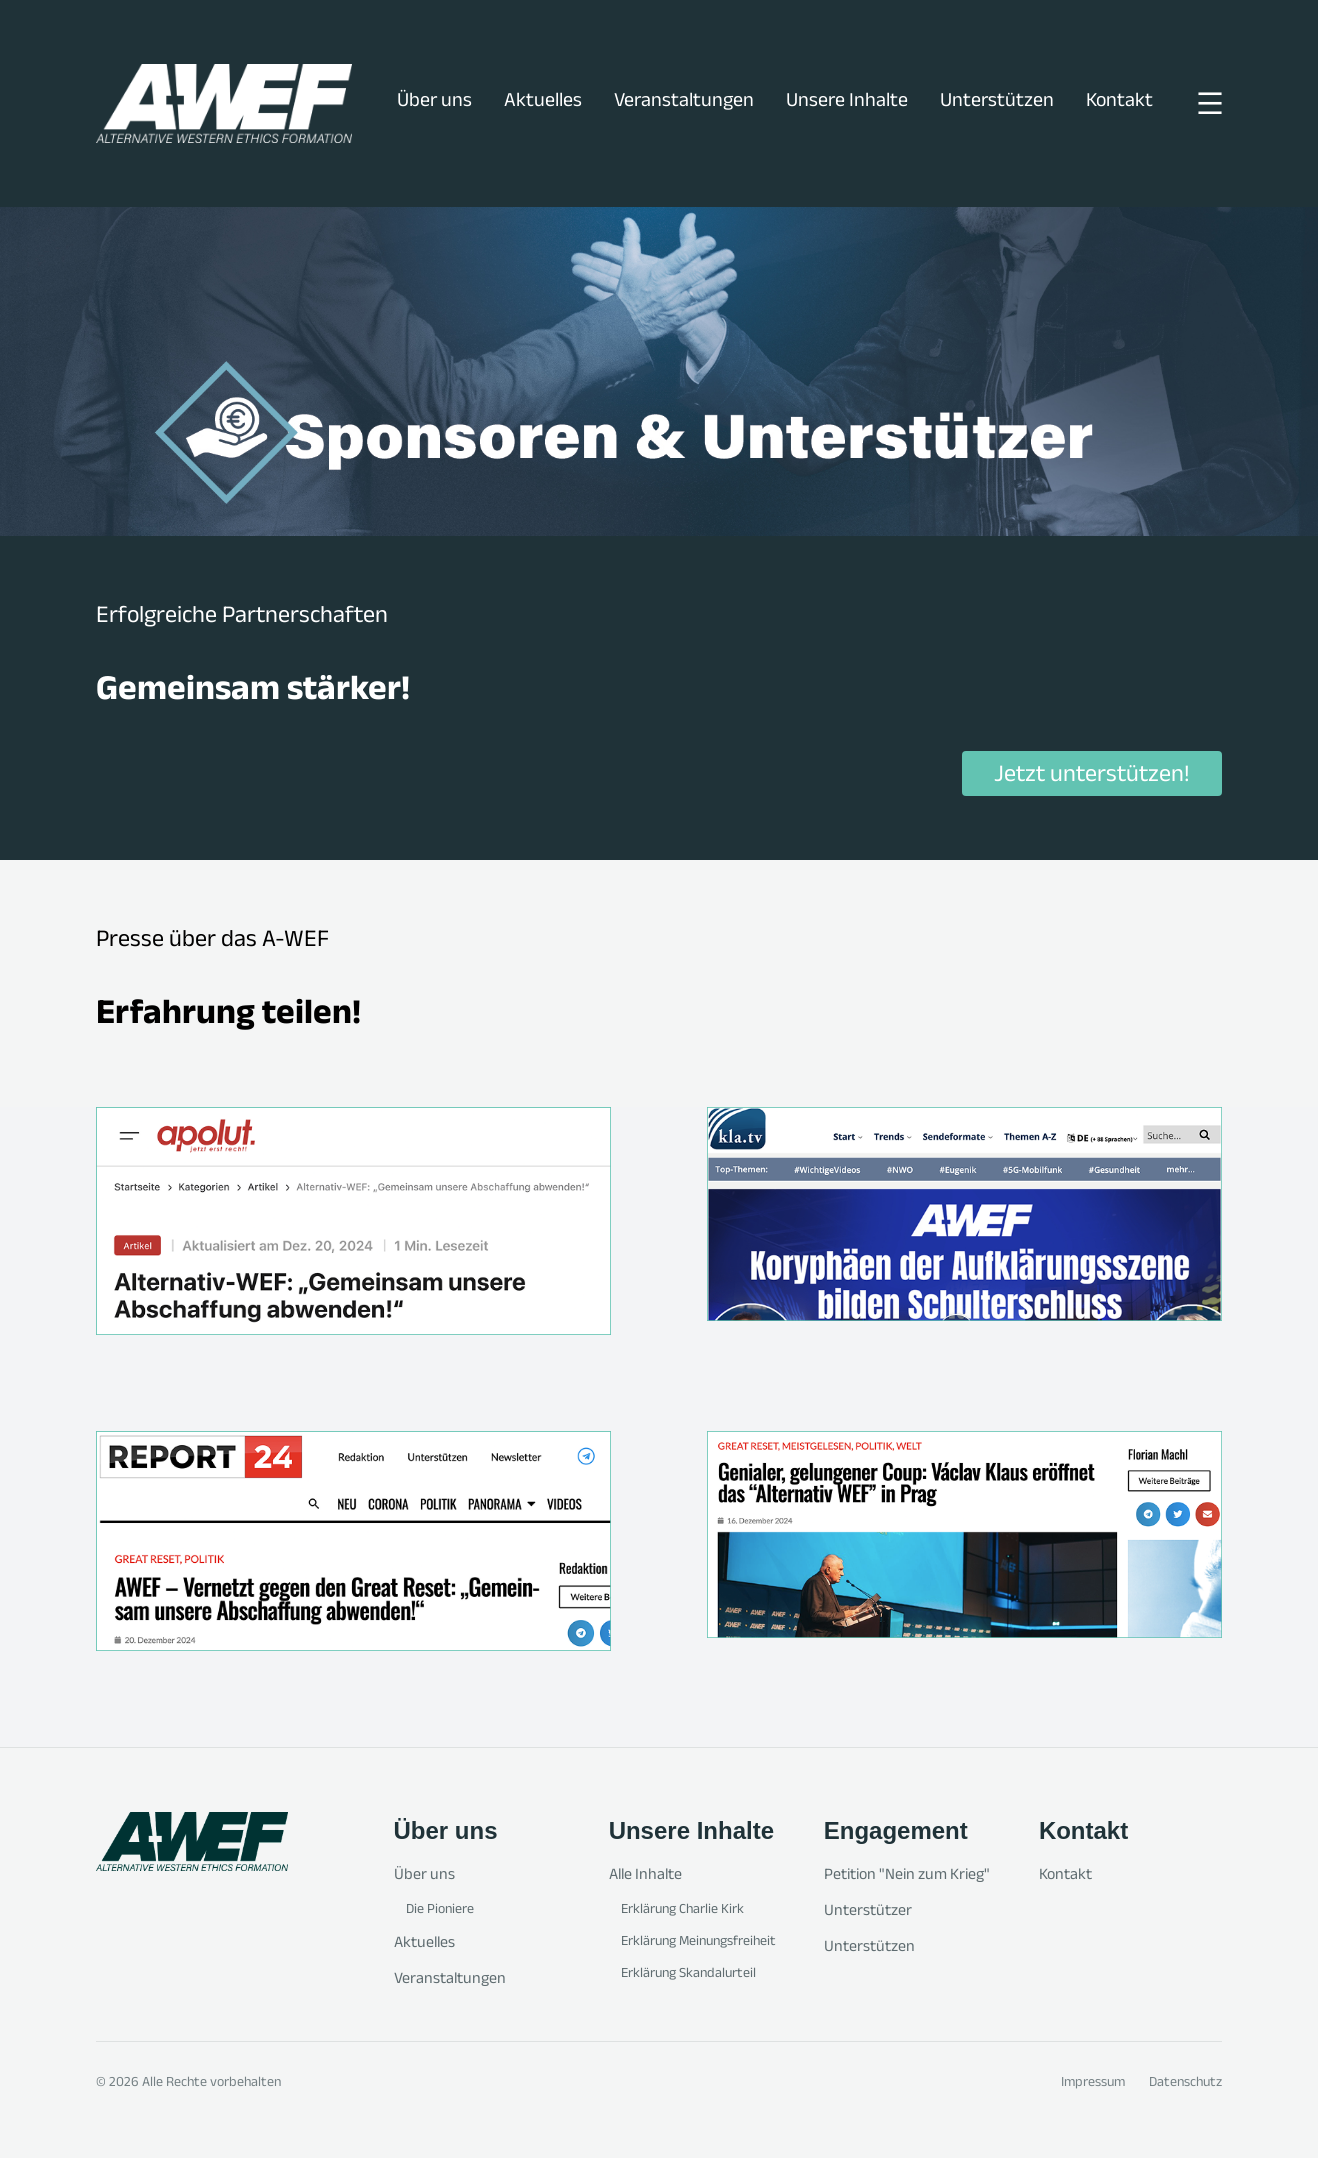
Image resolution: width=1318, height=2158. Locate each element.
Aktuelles (543, 103)
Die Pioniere (440, 1911)
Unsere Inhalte (847, 103)
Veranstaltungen (684, 103)
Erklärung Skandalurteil (688, 1975)
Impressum (1093, 2084)
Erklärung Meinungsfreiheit (698, 1943)
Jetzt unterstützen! (1092, 776)
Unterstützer (868, 1913)
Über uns (434, 103)
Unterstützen (997, 103)
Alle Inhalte (645, 1877)
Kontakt (1119, 103)
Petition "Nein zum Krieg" (907, 1877)
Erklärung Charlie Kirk (682, 1911)
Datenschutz (1185, 2084)
